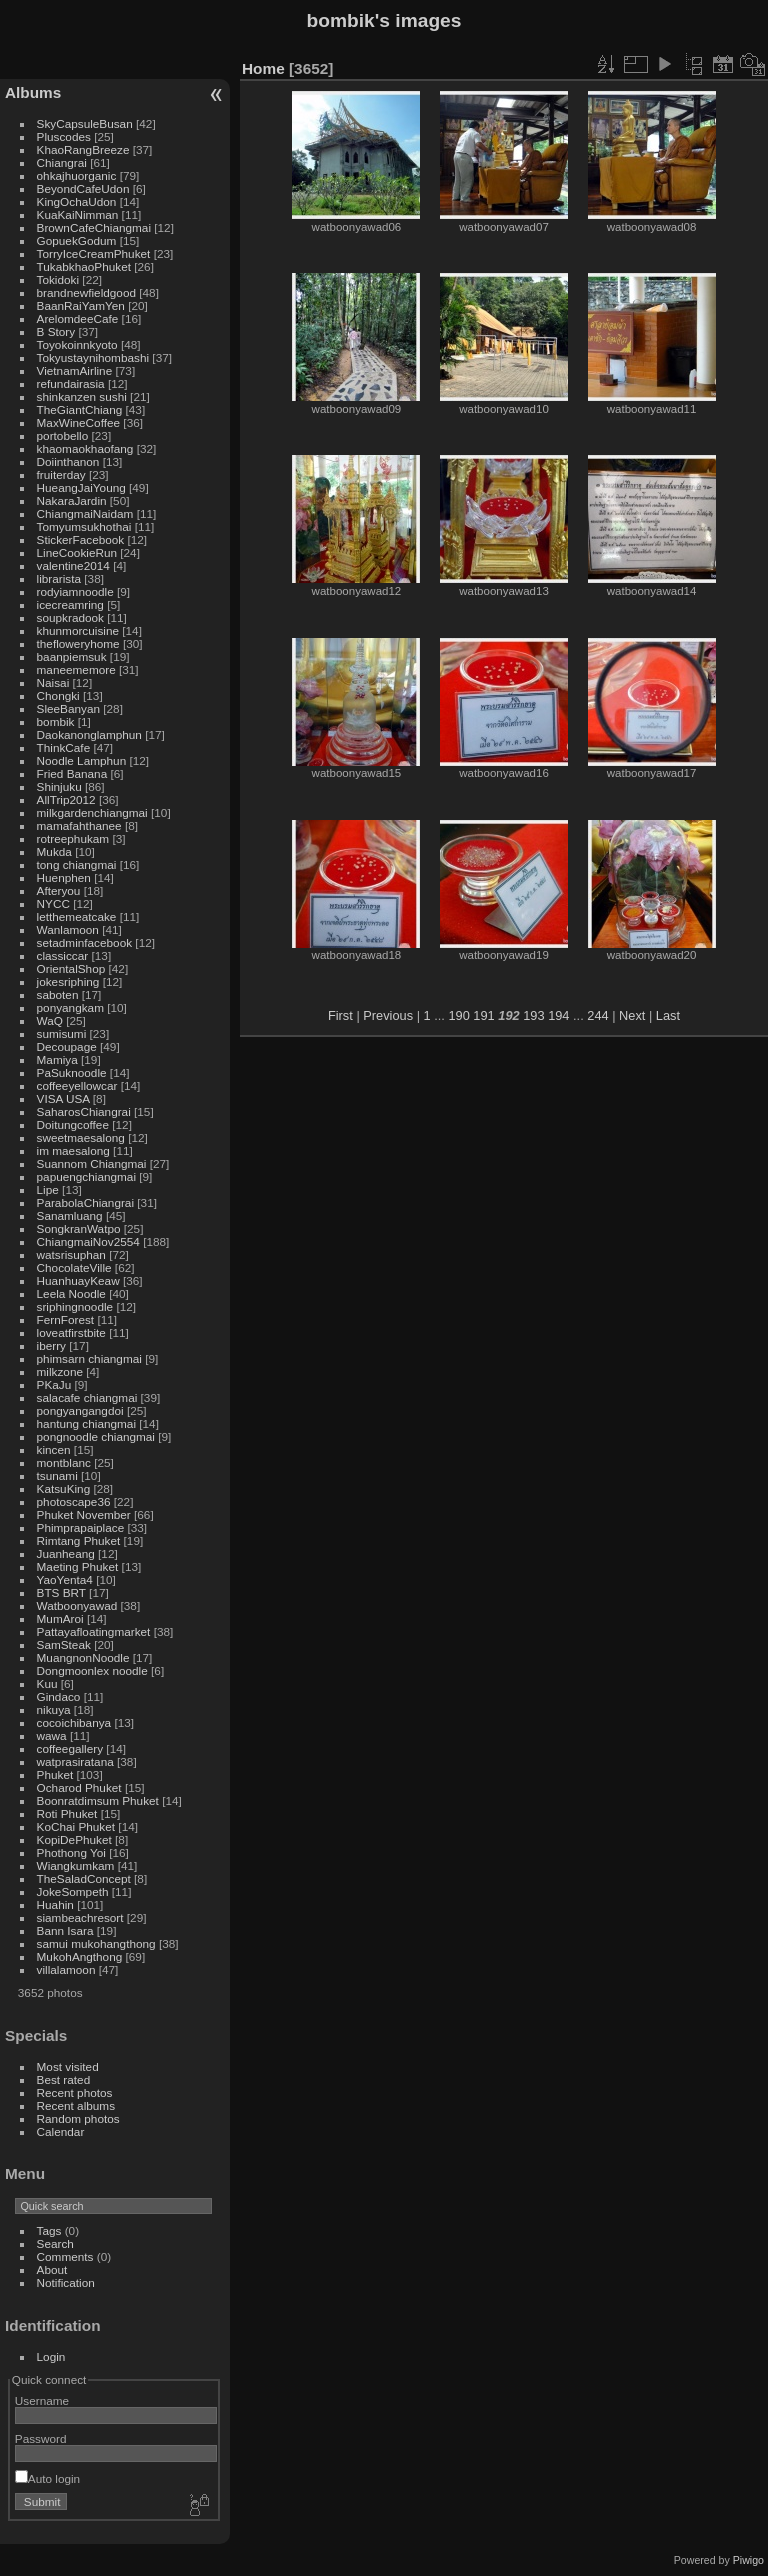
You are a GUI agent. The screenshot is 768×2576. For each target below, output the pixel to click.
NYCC (53, 903)
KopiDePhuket (74, 1839)
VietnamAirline (75, 370)
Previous (388, 1015)
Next (632, 1015)
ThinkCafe (64, 747)
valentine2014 (73, 565)
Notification (66, 2282)
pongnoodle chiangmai (96, 1436)
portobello (63, 435)
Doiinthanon (68, 461)
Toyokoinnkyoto (77, 344)
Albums (33, 92)
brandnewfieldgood (86, 292)
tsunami (57, 1475)
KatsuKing (64, 1488)
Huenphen (64, 877)
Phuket (55, 1774)
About (52, 2269)
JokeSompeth (73, 1891)
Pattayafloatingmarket (94, 1631)
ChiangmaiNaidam (85, 513)
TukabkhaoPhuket (84, 266)
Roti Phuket (67, 1813)
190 (458, 1015)
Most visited (68, 2066)
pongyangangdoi (80, 1410)
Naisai (53, 682)
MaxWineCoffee (79, 422)
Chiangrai (62, 162)
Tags (49, 2230)
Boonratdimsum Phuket (98, 1800)
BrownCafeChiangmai (94, 227)
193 (533, 1015)
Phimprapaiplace (81, 1527)
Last (668, 1015)
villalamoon (66, 1969)
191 (483, 1015)
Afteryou (59, 890)
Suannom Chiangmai (92, 1163)
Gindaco (59, 1696)
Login (51, 2356)
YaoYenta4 (65, 1579)
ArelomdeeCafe (78, 318)
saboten (58, 994)
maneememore (76, 669)
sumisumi (62, 1033)
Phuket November (84, 1514)
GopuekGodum (77, 240)
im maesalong (73, 1150)
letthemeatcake (77, 916)
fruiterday (61, 474)
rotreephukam (73, 838)
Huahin (55, 1904)
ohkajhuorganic (77, 175)
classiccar (63, 955)
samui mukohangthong (96, 1943)
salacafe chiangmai (87, 1397)
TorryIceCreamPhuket (94, 253)
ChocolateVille (74, 1267)
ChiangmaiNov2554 (88, 1241)
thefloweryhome (78, 643)
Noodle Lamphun (82, 760)
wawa (52, 1735)
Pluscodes (64, 136)
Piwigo (748, 2560)
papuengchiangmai (86, 1176)
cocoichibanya (74, 1722)
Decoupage (67, 1046)
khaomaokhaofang (85, 448)
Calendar (61, 2131)
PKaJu (54, 1384)
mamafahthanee (79, 825)
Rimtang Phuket (79, 1540)
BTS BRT (61, 1592)
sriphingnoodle (75, 1306)
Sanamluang (70, 1215)
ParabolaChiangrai (85, 1202)
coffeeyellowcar (77, 1085)
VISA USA (63, 1098)
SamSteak (64, 1644)
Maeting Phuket (78, 1566)
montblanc (64, 1462)
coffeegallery (70, 1748)
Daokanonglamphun (89, 734)
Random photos (78, 2118)
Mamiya (57, 1059)
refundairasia (71, 383)
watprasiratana (75, 1761)
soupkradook (70, 617)
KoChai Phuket (76, 1826)
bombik (56, 721)
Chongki (58, 695)
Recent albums (76, 2105)
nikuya (54, 1709)
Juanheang (66, 1553)
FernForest (66, 1319)
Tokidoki (58, 279)
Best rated (64, 2079)
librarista (59, 578)
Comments (65, 2256)
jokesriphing (68, 981)
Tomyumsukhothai (84, 526)
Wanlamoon (68, 929)
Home (263, 68)
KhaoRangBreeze (83, 149)
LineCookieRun (77, 552)
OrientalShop (71, 968)
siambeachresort (80, 1917)
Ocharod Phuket (79, 1787)
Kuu (47, 1683)
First (340, 1015)
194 (558, 1015)
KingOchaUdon (77, 201)
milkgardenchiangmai (92, 812)
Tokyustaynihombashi (93, 357)
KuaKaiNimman (78, 214)
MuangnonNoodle (83, 1657)
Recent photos (75, 2092)
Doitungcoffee (73, 1124)
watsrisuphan (71, 1254)
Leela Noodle (71, 1293)
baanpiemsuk (72, 656)
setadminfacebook (85, 942)
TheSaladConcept (84, 1878)
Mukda (54, 851)
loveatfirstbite (71, 1332)
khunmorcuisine (78, 630)
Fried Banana (72, 773)
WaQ (50, 1020)
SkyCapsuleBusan (85, 123)
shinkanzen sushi (82, 396)
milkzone (60, 1371)
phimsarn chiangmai (89, 1358)
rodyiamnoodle (75, 591)
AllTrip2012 (66, 799)
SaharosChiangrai (84, 1111)
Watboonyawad (77, 1605)
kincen (54, 1449)
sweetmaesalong (81, 1137)
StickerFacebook (81, 539)
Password (41, 2438)
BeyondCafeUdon (83, 188)
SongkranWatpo (79, 1228)
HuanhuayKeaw (78, 1280)
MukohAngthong (80, 1956)
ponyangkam (70, 1007)
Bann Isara (65, 1930)
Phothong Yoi (71, 1852)
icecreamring (70, 604)
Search (55, 2243)
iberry (51, 1345)
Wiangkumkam (76, 1865)
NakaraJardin (72, 500)
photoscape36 (74, 1501)
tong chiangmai (77, 864)
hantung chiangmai (86, 1423)
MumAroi (60, 1618)
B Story (56, 331)
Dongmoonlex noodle (92, 1670)
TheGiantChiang (80, 409)
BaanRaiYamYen (81, 305)
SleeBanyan (68, 708)
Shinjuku (59, 786)
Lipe (48, 1189)
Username (42, 2400)
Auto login (47, 2478)
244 (597, 1015)
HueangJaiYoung (81, 487)
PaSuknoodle (72, 1072)
